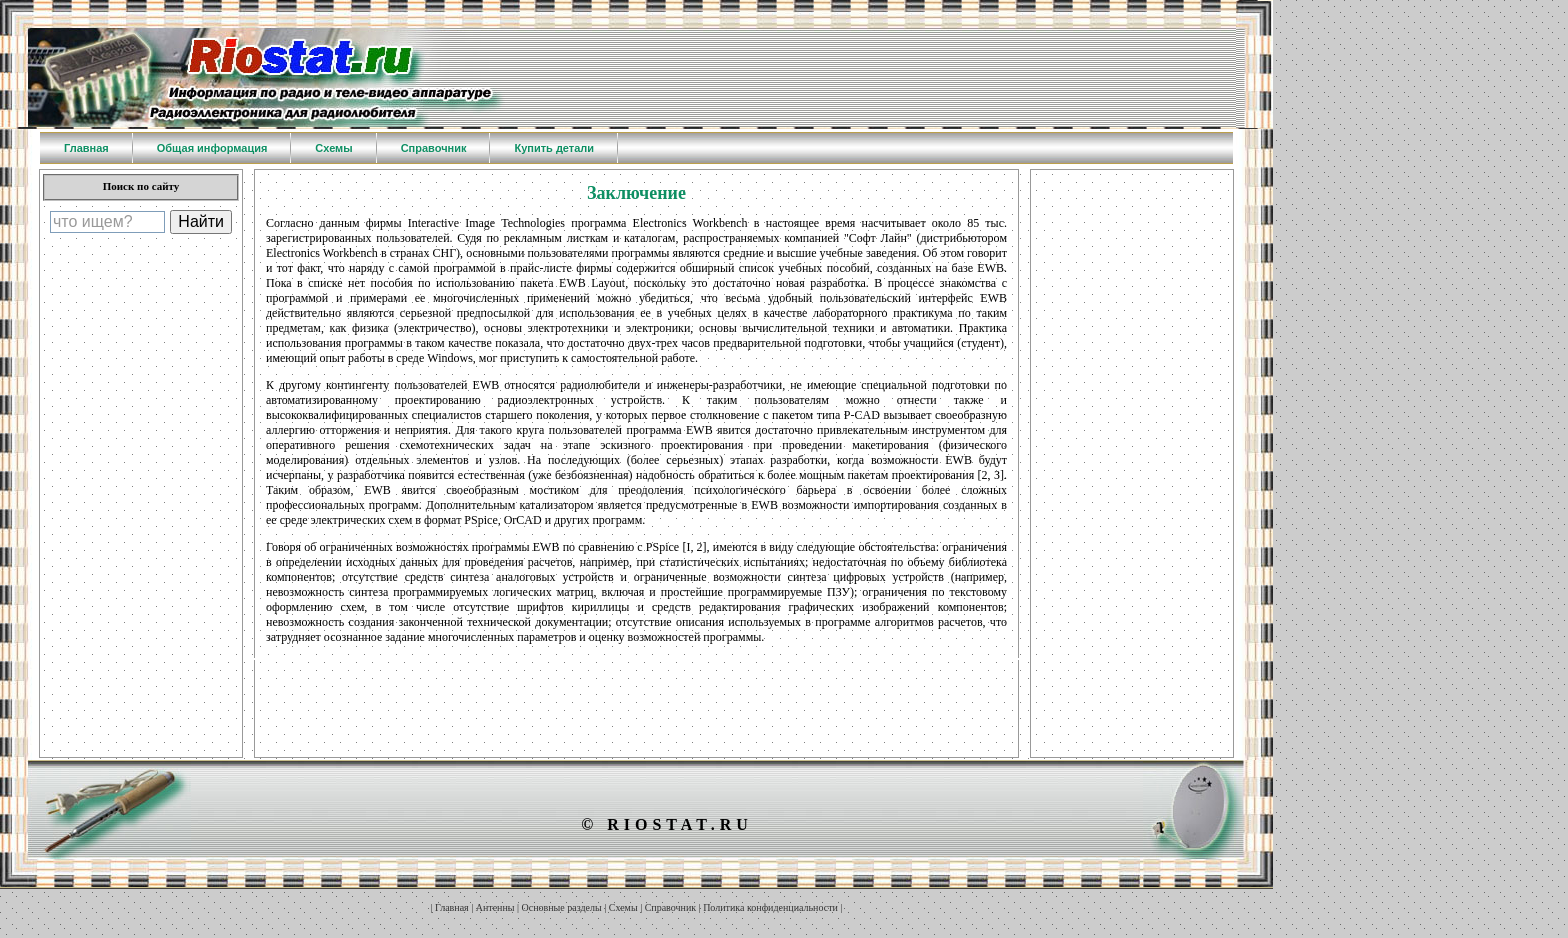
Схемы (623, 907)
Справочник (670, 907)
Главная (452, 907)
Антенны (495, 907)
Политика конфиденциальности (770, 907)
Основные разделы (562, 907)
